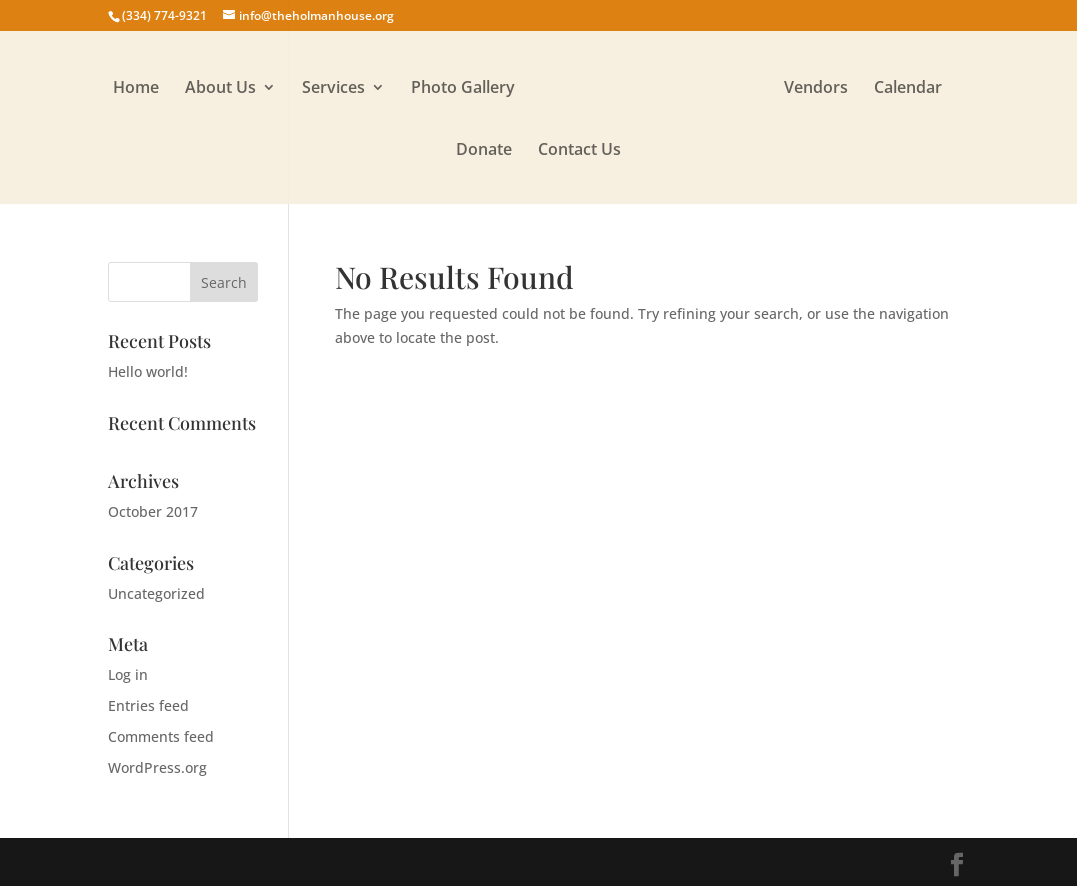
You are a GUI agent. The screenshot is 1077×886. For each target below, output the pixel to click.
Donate (484, 151)
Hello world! (148, 371)
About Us (220, 89)
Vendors (816, 89)
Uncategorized (156, 593)
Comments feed (161, 736)
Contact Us (579, 151)
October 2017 (153, 511)
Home (136, 89)
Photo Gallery (463, 89)
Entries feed (148, 705)
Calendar (908, 89)
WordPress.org (157, 767)
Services (333, 89)
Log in (128, 674)
